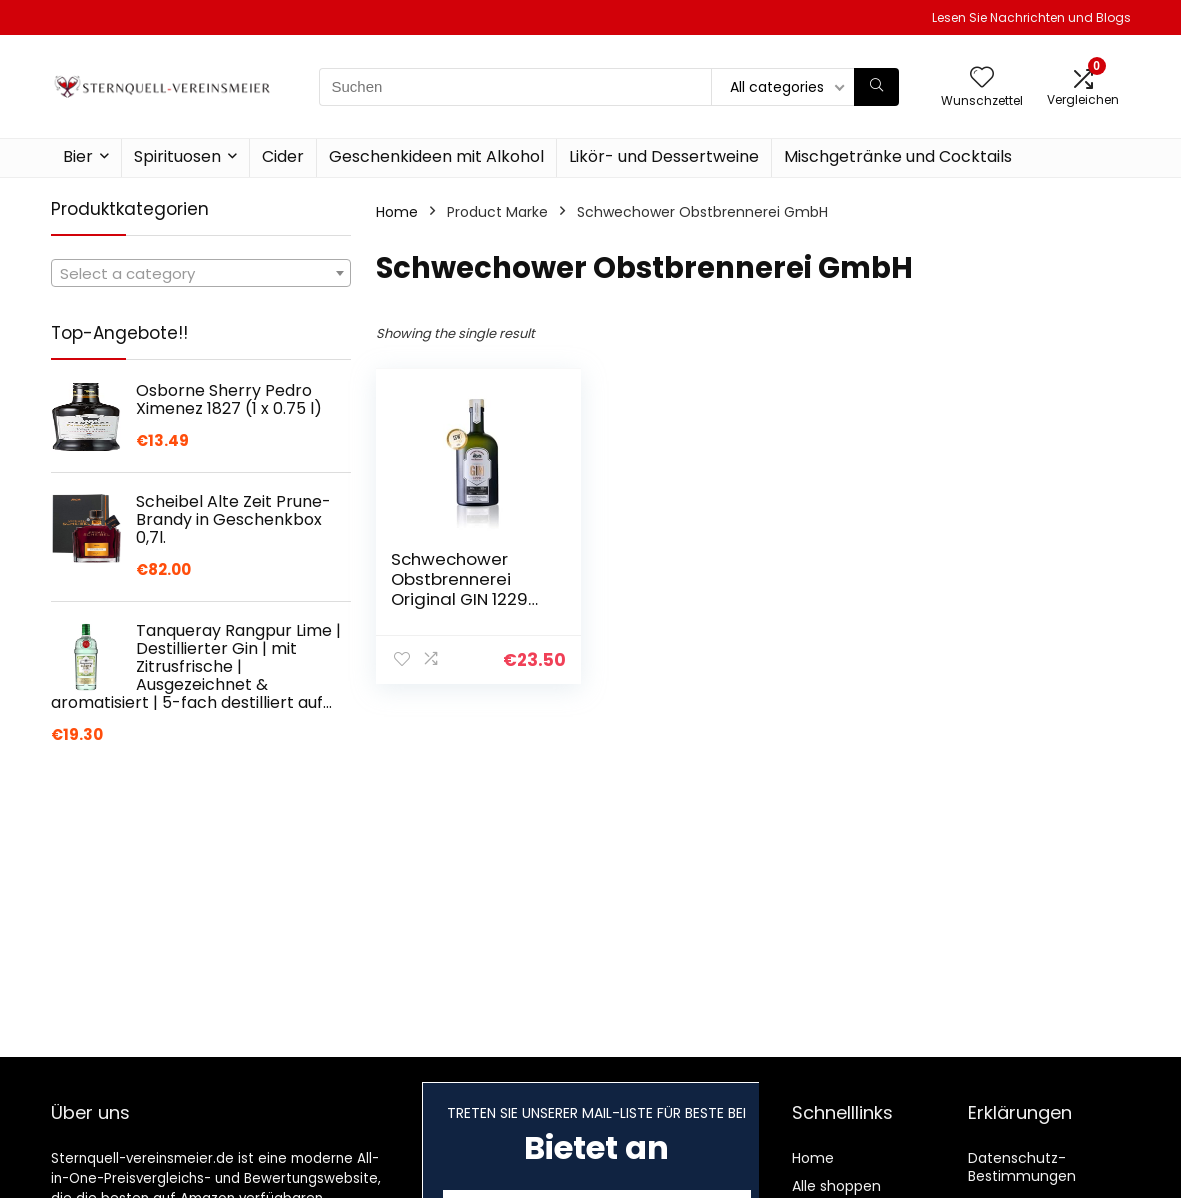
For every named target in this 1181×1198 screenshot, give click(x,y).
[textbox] (201, 274)
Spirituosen (177, 156)
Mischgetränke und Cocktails (898, 156)
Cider (283, 156)
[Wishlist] (982, 78)
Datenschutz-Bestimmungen (1022, 1167)
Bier (78, 156)
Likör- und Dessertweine (664, 156)
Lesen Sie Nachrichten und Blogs (1031, 17)
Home (397, 212)
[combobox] (201, 273)
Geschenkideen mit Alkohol (436, 156)
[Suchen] (876, 87)
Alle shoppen (836, 1186)
